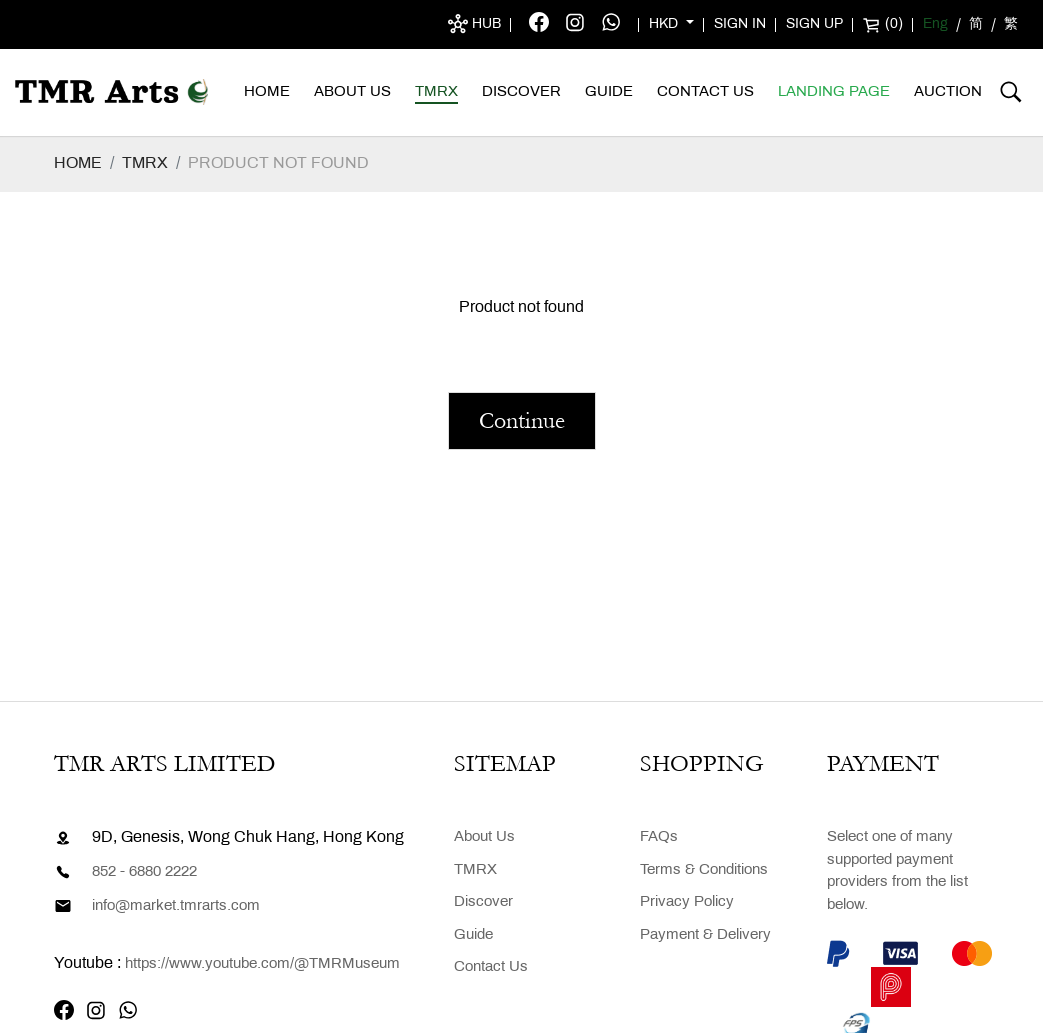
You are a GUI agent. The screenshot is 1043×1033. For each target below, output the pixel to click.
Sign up (814, 24)
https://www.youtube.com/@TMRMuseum (262, 964)
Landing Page (834, 92)
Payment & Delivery (705, 935)
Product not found (278, 163)
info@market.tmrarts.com (176, 906)
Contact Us (705, 92)
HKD (665, 24)
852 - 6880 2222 (144, 872)
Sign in (740, 24)
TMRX (436, 92)
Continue (522, 420)
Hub (474, 24)
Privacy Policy (687, 902)
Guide (609, 92)
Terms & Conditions (704, 870)
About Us (352, 92)
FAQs (659, 837)
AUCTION (948, 92)
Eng (935, 24)
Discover (521, 92)
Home (267, 92)
